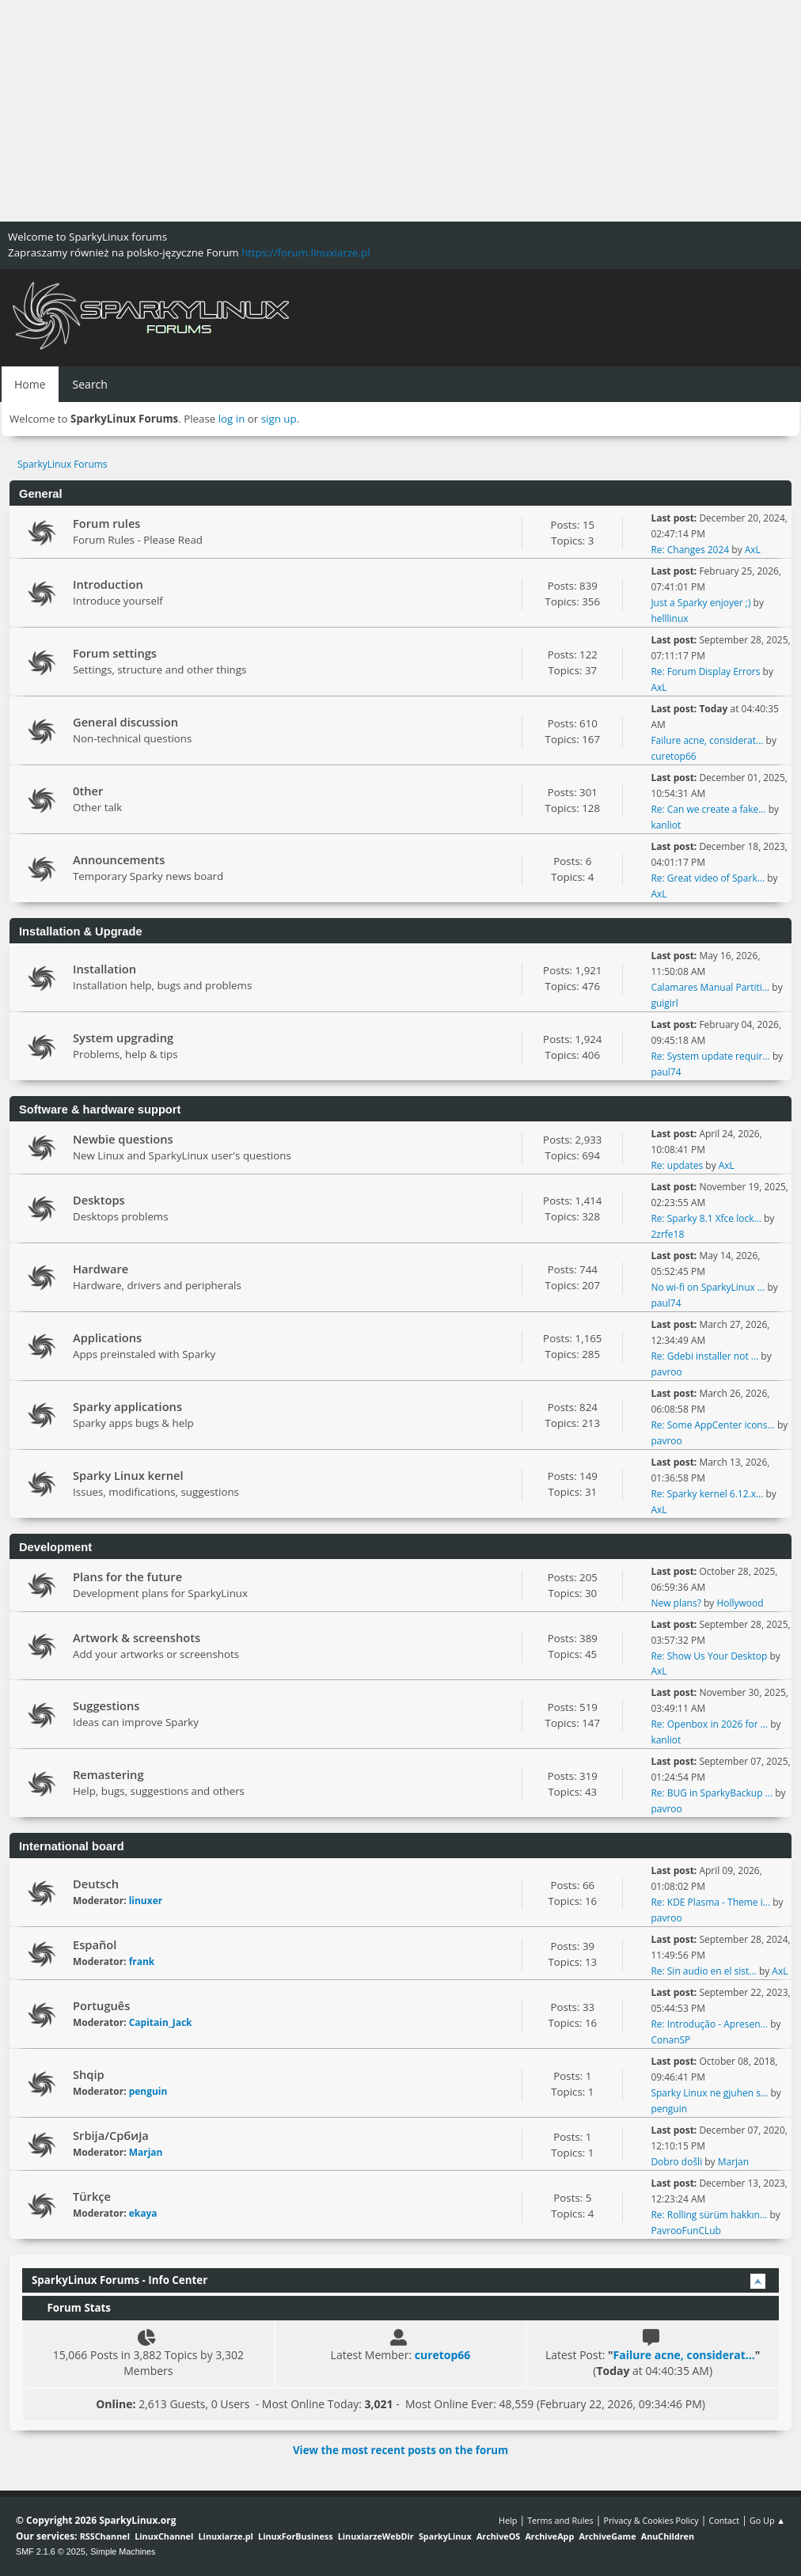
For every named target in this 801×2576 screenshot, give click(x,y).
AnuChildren (667, 2536)
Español (94, 1944)
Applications (107, 1337)
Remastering (108, 1774)
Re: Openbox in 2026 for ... (709, 1724)
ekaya (143, 2213)
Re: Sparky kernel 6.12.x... (707, 1493)
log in (231, 419)
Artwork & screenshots (136, 1637)
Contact (723, 2520)
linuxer (146, 1900)
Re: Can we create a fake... (708, 809)
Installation (104, 969)
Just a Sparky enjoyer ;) (700, 602)
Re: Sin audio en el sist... (703, 1971)
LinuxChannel (164, 2536)
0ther (88, 791)
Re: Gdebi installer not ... (704, 1356)
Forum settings (115, 653)
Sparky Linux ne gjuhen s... (709, 2093)
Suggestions (106, 1705)
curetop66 (673, 756)
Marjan (146, 2152)
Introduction (108, 584)
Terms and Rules (560, 2520)
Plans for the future (127, 1576)
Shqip (88, 2074)
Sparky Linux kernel (128, 1475)
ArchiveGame (607, 2536)
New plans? (675, 1603)
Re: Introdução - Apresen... (709, 2024)
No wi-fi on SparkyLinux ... (708, 1287)
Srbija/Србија (111, 2135)
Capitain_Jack (160, 2022)
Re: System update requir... (710, 1056)
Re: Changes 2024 (690, 549)
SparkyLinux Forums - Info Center (119, 2280)
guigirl (664, 1003)
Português (101, 2005)
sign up (279, 419)
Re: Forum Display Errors (705, 671)
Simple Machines (122, 2551)
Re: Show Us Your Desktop (709, 1656)
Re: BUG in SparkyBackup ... (712, 1793)
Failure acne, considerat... (707, 740)
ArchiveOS (498, 2536)
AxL (753, 549)
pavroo (666, 1372)
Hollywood (739, 1603)
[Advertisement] (400, 111)
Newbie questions (123, 1139)
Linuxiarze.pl (226, 2536)
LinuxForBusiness (295, 2536)
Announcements (119, 859)
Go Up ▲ (767, 2520)
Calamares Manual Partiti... (710, 987)
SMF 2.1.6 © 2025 (50, 2551)
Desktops (99, 1200)
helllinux (669, 618)
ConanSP (670, 2040)
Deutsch (96, 1883)
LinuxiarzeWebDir (376, 2536)
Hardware (100, 1269)
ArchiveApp (549, 2536)
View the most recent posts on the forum (400, 2450)
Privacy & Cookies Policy (650, 2520)
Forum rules (106, 523)
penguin (148, 2091)
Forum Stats (71, 2308)
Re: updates (677, 1165)
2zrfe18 (667, 1234)
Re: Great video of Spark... (708, 878)
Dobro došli (676, 2161)
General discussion (125, 722)
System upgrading (123, 1037)
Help (508, 2520)
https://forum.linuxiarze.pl (305, 252)
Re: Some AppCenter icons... (712, 1425)
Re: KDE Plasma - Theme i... (710, 1902)
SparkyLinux (445, 2536)
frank (142, 1961)
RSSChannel (105, 2536)
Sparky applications (127, 1406)
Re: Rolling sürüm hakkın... (709, 2214)
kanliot (666, 825)
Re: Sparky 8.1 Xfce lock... (706, 1218)
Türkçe (92, 2196)
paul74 (666, 1072)
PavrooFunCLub (686, 2230)
